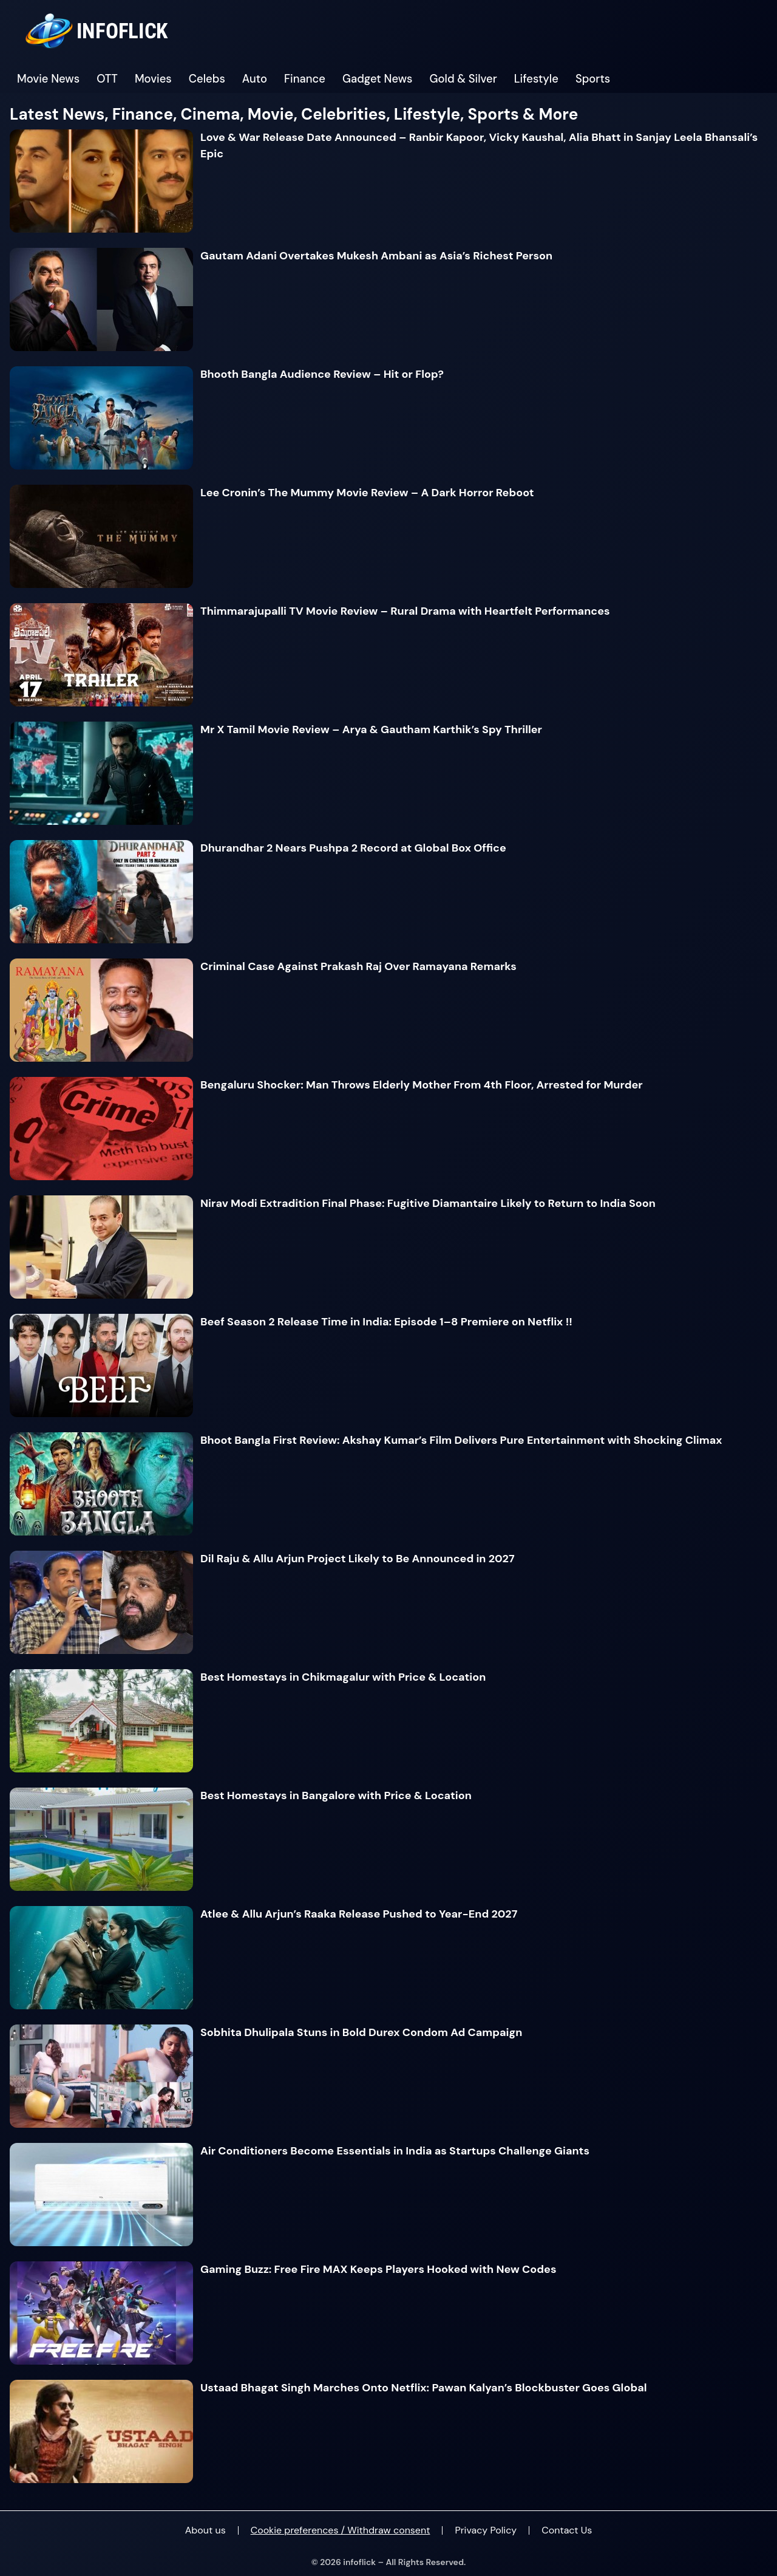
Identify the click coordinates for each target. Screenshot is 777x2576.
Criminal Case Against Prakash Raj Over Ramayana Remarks (358, 966)
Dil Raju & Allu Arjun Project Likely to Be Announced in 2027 (357, 1558)
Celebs (207, 79)
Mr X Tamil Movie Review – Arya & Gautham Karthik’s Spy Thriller (371, 729)
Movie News (48, 79)
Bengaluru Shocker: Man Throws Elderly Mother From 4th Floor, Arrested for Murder (421, 1085)
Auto (254, 79)
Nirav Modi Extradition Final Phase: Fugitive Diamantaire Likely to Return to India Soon (428, 1203)
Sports (592, 79)
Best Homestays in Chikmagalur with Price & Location (343, 1677)
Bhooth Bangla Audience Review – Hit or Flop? (322, 374)
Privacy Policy (486, 2530)
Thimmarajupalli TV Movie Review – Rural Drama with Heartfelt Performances (405, 611)
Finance (304, 79)
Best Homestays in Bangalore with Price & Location (336, 1795)
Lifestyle (536, 79)
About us (205, 2530)
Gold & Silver (463, 79)
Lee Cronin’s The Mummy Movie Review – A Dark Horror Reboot (367, 492)
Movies (153, 79)
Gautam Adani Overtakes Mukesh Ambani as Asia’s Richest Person (376, 255)
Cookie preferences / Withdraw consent (340, 2530)
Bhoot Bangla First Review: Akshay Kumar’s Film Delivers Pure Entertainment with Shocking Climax (461, 1440)
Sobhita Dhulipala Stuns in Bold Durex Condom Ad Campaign (361, 2032)
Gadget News (377, 79)
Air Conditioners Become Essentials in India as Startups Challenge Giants (394, 2151)
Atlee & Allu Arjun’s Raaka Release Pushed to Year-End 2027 (358, 1914)
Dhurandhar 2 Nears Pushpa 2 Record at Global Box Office (353, 848)
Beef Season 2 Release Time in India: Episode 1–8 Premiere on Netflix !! (386, 1321)
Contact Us (566, 2530)
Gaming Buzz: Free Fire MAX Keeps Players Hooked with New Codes (378, 2269)
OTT (107, 79)
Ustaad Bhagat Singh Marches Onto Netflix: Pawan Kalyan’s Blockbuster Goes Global (423, 2387)
